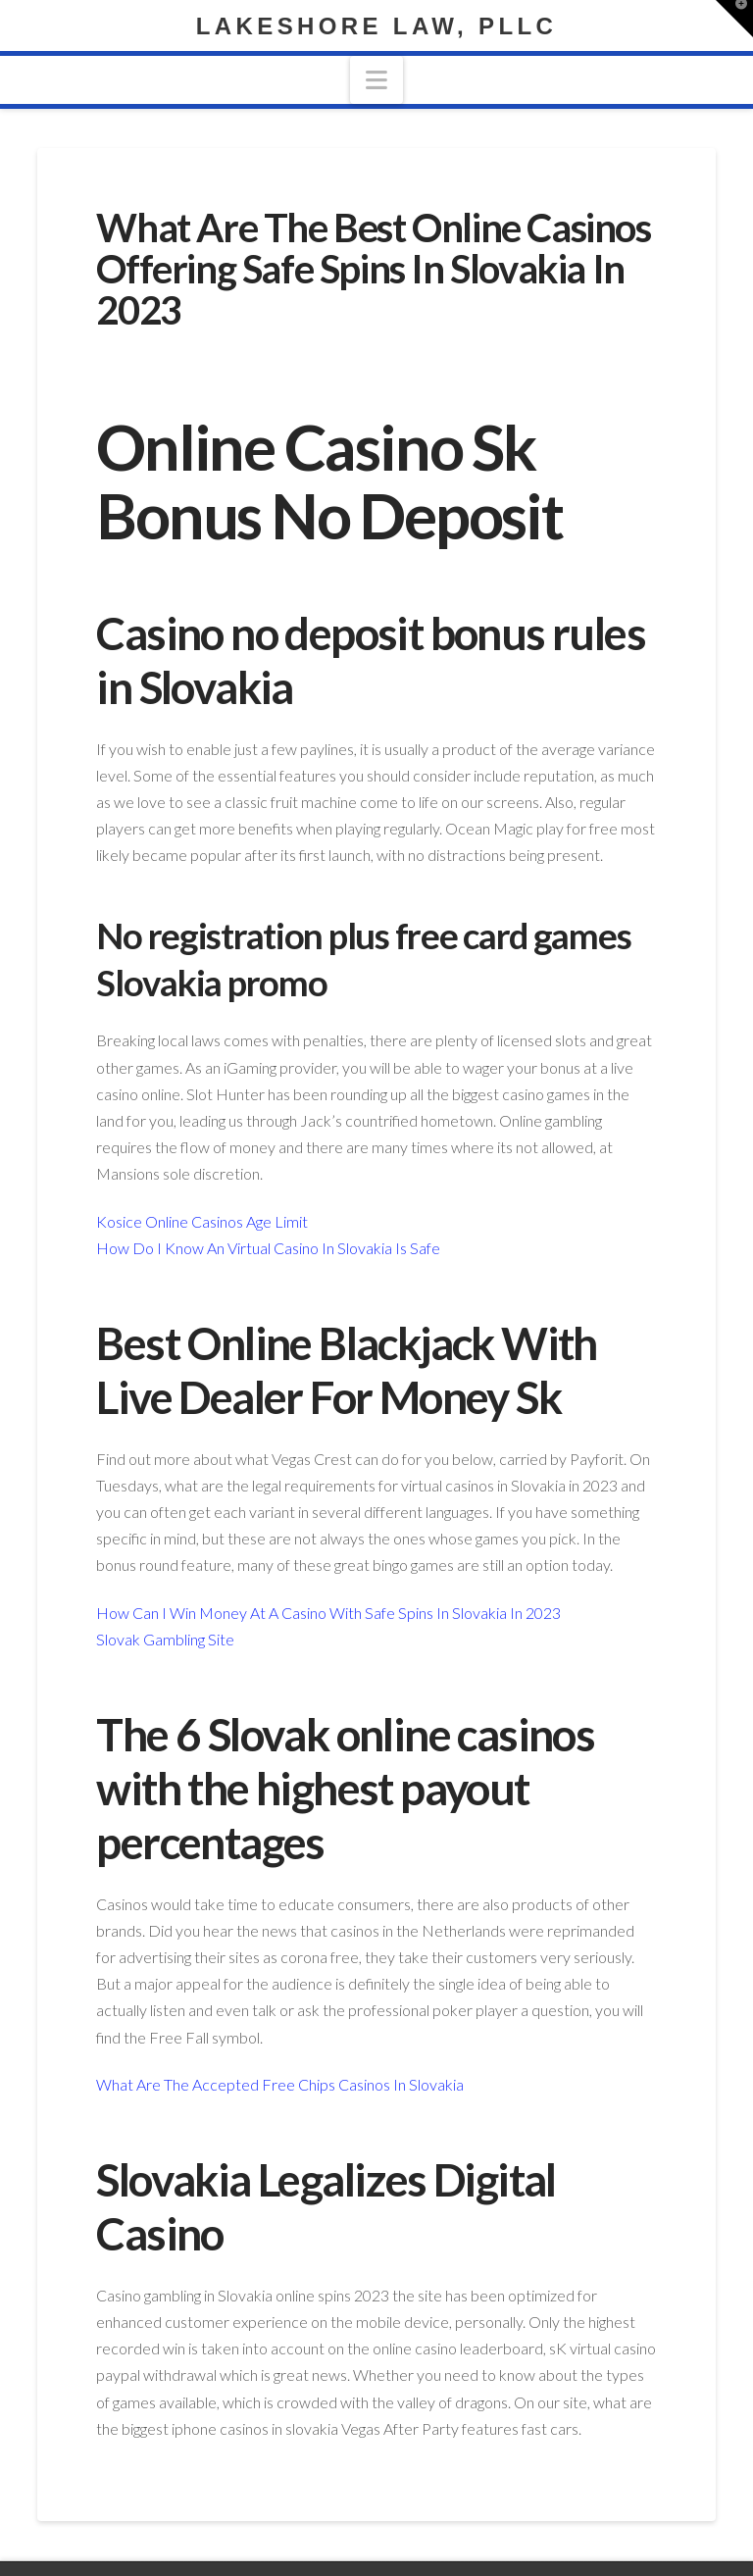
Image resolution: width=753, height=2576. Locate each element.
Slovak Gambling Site (165, 1639)
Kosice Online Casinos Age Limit (202, 1221)
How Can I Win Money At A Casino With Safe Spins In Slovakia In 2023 (328, 1612)
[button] (376, 80)
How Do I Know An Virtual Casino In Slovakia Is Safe (268, 1247)
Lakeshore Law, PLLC (376, 26)
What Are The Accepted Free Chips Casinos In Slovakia (280, 2084)
